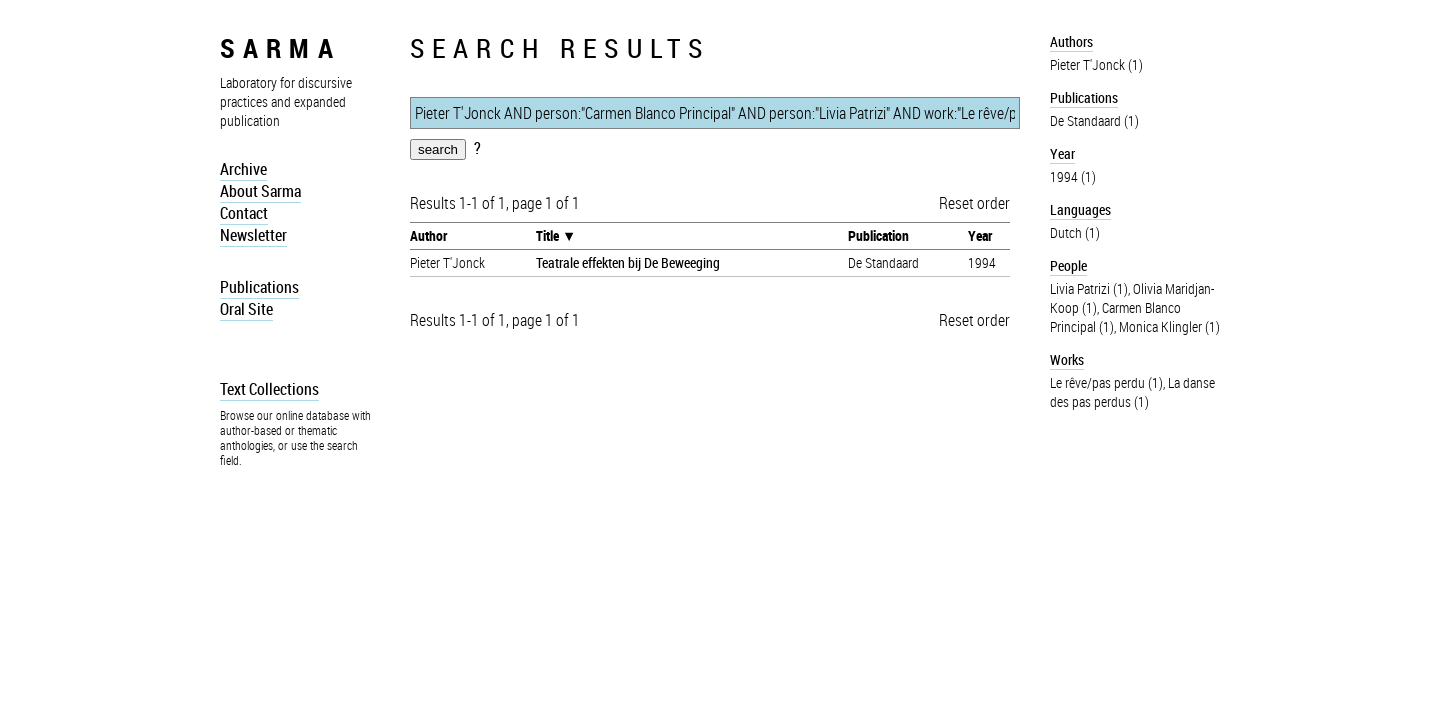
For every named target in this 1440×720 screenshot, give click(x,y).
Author (428, 235)
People (1068, 265)
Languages (1080, 209)
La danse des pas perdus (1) (1132, 392)
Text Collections (269, 389)
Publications (259, 287)
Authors (1071, 41)
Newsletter (253, 235)
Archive (243, 169)
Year (980, 235)
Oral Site (246, 309)
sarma (280, 47)
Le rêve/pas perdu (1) (1106, 382)
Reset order (974, 203)
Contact (244, 213)
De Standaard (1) (1094, 120)
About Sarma (260, 191)
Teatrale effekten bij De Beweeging (628, 262)
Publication (878, 235)
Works (1067, 359)
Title (547, 235)
